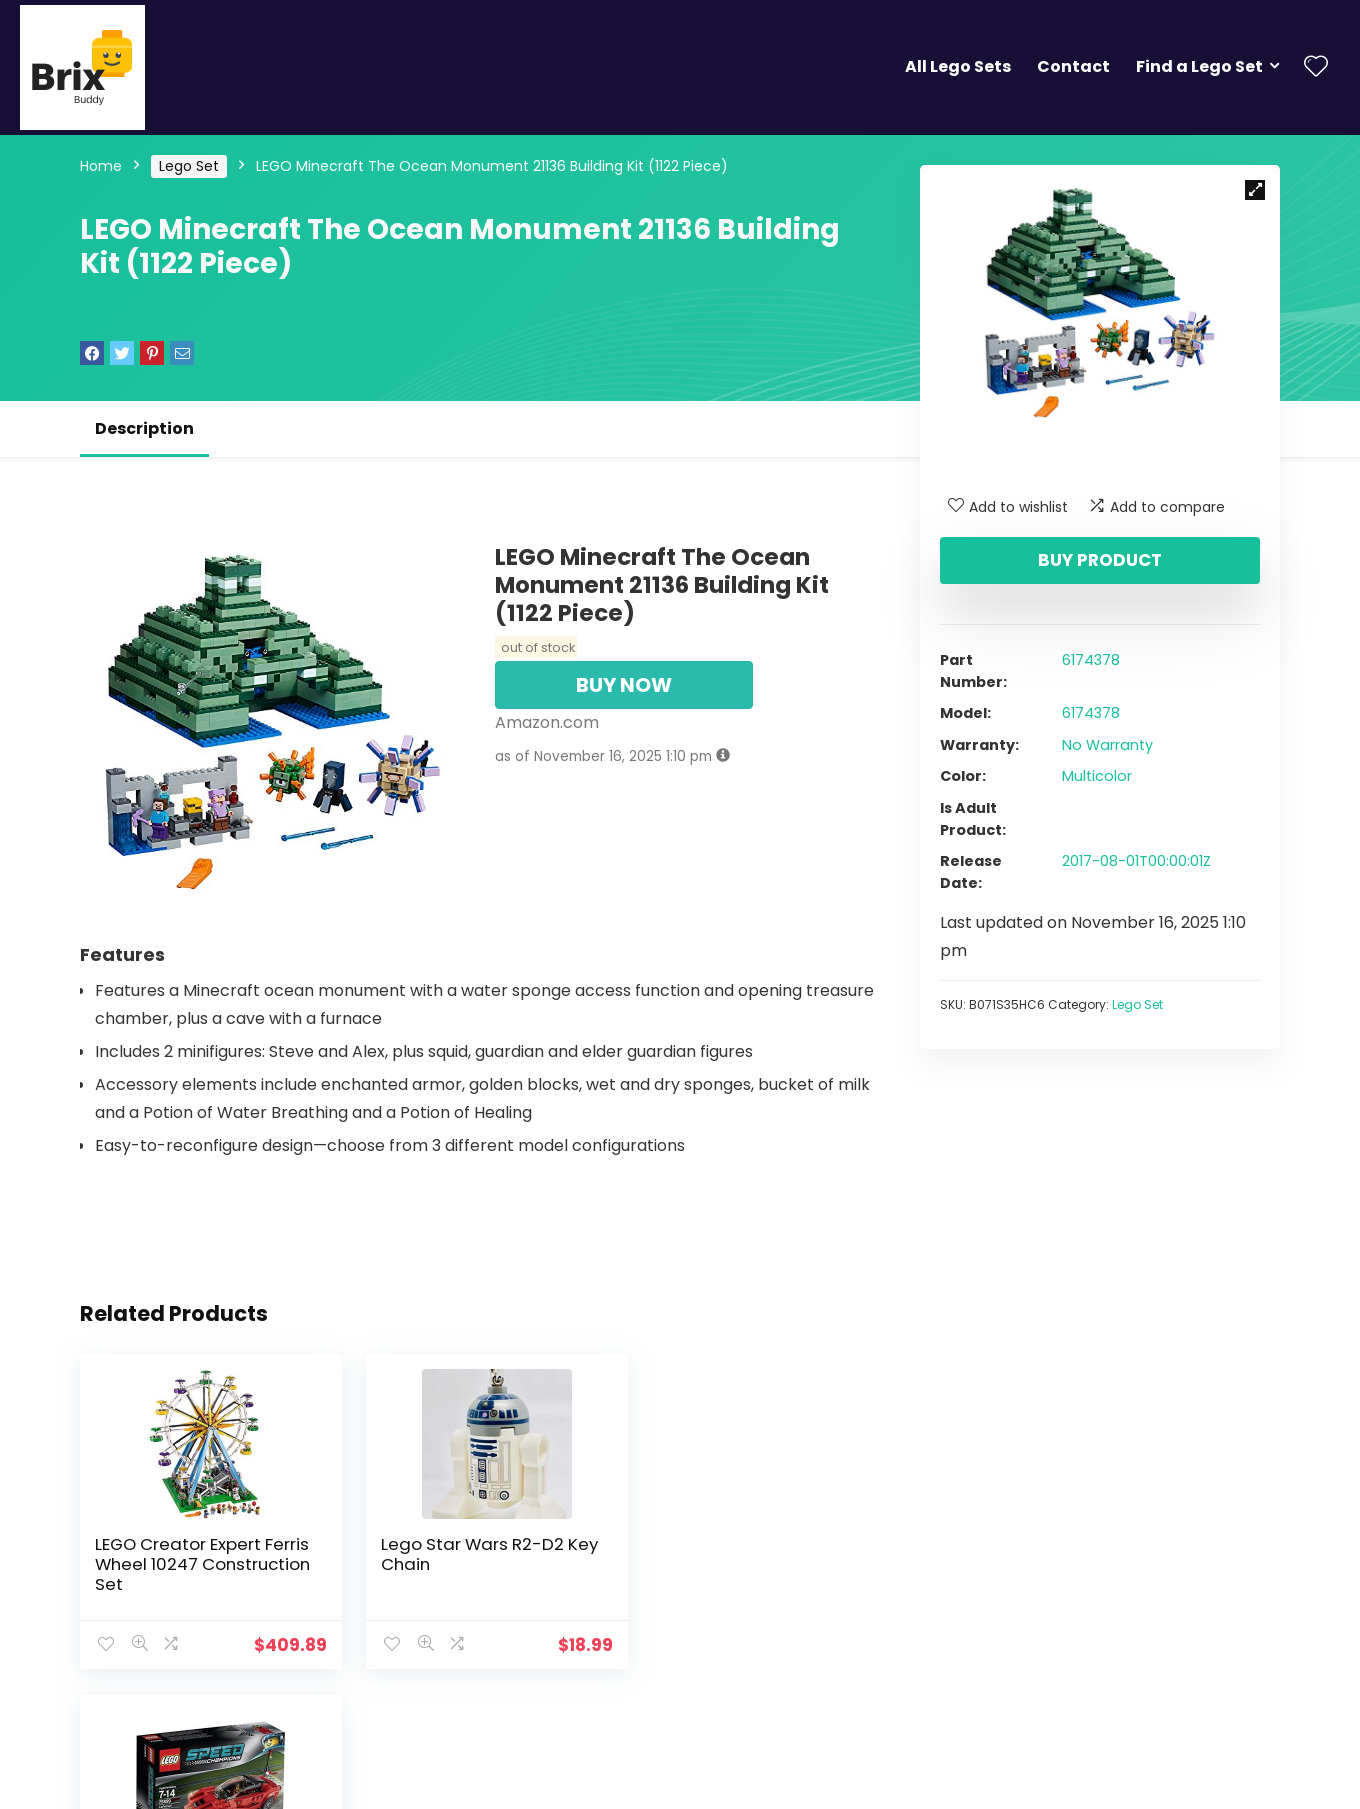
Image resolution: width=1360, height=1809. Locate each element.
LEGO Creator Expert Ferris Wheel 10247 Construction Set (202, 1564)
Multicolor (1097, 776)
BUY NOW (624, 685)
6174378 (1091, 660)
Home (101, 166)
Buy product (1100, 560)
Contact (1073, 66)
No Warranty (1107, 745)
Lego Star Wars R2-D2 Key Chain (478, 1554)
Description (144, 428)
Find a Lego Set (1199, 66)
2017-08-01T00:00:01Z (1136, 861)
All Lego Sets (958, 66)
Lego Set (189, 166)
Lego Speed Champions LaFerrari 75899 (745, 1554)
